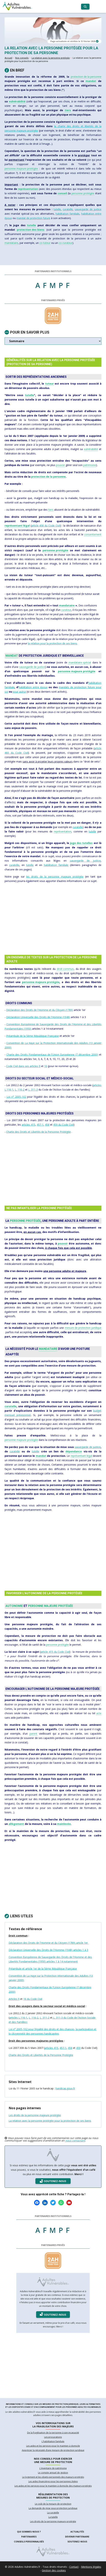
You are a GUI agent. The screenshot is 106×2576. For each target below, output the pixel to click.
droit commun (65, 969)
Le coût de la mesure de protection (53, 2503)
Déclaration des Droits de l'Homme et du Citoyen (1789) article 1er (49, 1942)
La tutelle (53, 2517)
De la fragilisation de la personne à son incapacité (53, 2432)
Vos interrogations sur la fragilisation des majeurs (53, 2425)
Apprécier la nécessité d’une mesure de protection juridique (53, 2450)
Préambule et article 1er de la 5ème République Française (43, 1968)
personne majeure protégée (21, 168)
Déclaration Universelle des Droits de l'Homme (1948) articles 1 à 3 (48, 1950)
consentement (92, 534)
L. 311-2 (44, 2017)
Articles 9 (14, 1999)
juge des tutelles (81, 843)
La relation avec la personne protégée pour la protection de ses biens (50, 2120)
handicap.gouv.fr (65, 2088)
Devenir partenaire (77, 2536)
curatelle (68, 209)
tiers (68, 110)
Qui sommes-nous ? (29, 2531)
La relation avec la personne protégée (51, 58)
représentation (28, 189)
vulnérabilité (17, 101)
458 (70, 2048)
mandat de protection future (33, 218)
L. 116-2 (33, 2017)
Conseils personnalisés (29, 2541)
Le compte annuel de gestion (53, 2472)
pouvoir (60, 465)
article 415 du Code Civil (55, 1651)
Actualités (77, 2531)
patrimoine (89, 465)
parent (33, 1733)
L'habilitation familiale (53, 2441)
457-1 (63, 2048)
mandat (91, 81)
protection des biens (30, 229)
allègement (16, 1824)
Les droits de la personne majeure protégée (35, 2115)
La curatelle (53, 2512)
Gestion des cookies (54, 2570)
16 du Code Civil (32, 1999)
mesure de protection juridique (83, 1327)
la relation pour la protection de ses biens (52, 643)
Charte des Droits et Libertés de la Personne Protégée (41, 2055)
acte (98, 1713)
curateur (66, 610)
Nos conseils (22, 58)
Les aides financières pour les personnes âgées (53, 2481)
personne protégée (83, 193)
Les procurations (53, 2437)
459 (78, 2048)
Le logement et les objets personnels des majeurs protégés (53, 2477)
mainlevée (64, 1824)
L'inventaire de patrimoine (53, 2468)
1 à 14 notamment (67, 1961)
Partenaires (28, 2536)
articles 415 (51, 2048)
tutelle (57, 209)
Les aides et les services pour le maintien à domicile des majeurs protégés (53, 2485)
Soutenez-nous (77, 2541)
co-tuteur (44, 243)
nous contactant (75, 2140)
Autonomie (14, 1606)
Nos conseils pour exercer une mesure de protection (53, 2460)
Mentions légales (91, 2566)
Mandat (12, 655)
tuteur (49, 383)
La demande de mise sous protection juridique (53, 2508)
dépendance (73, 1451)
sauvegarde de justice (88, 209)
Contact (74, 2566)
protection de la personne (86, 76)
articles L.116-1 (18, 2017)
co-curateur (65, 243)
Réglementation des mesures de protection (53, 2496)
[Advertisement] (53, 919)
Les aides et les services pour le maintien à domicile (53, 2445)
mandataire (11, 243)
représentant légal (17, 525)
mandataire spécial (80, 662)
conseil (62, 193)
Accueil (8, 58)
